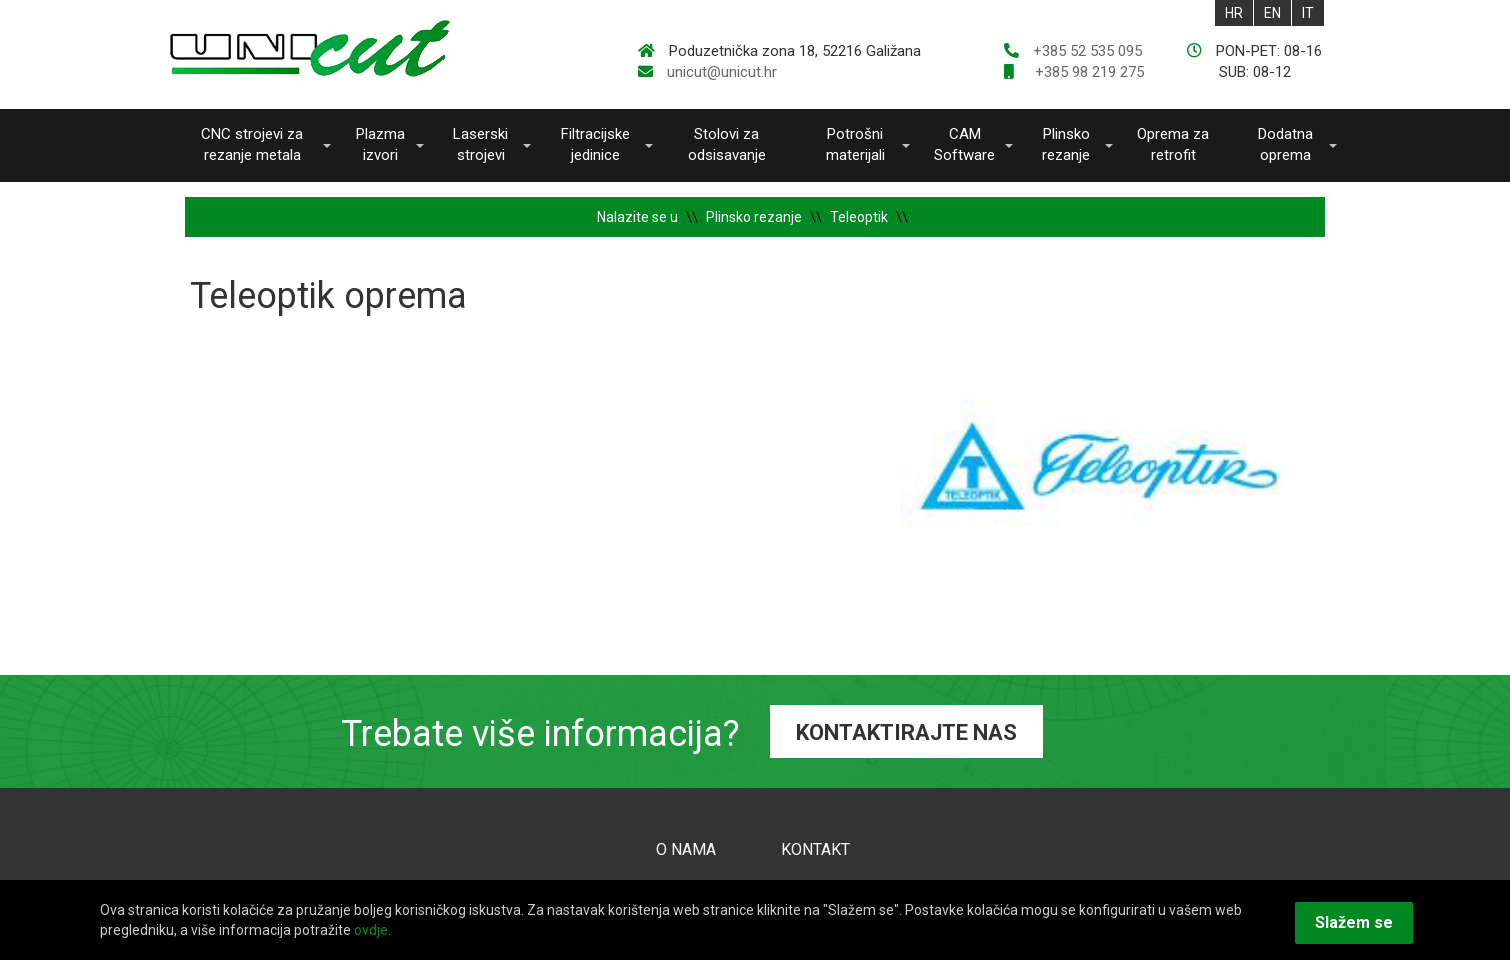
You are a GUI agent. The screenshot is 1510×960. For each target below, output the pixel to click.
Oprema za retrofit (1173, 144)
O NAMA (686, 849)
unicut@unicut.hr (722, 72)
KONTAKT (815, 849)
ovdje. (372, 930)
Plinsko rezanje (1066, 144)
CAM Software (964, 144)
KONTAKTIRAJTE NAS (906, 732)
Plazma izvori (380, 144)
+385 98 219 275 (1087, 72)
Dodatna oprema (1285, 144)
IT (1308, 13)
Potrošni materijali (855, 144)
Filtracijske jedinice (595, 144)
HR (1234, 13)
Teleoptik (859, 217)
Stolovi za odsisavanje (727, 144)
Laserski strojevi (480, 144)
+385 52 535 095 (1087, 51)
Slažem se (1354, 922)
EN (1272, 13)
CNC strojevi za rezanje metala (252, 144)
